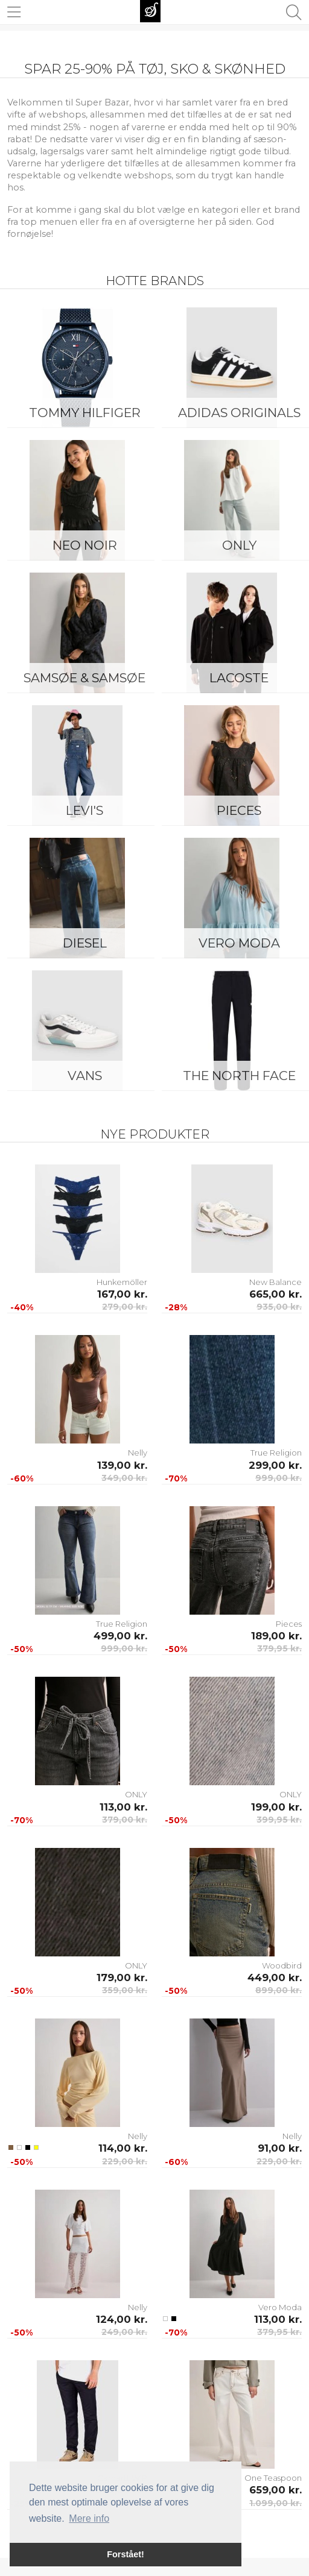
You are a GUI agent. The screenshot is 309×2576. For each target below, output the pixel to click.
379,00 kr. (124, 1819)
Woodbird (282, 1965)
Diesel (85, 942)
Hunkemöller (122, 1282)
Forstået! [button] (125, 2554)
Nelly (137, 1452)
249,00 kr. (124, 2332)
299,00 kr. (275, 1465)
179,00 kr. (122, 1977)
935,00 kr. (279, 1307)
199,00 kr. (276, 1807)
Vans (85, 1075)
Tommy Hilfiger (85, 412)
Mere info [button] (89, 2518)
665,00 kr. (275, 1294)
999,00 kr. (278, 1478)
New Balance (275, 1282)
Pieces (289, 1624)
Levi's (84, 810)
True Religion (276, 1452)
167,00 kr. (122, 1294)
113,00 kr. (123, 1807)
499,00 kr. (120, 1636)
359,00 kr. (124, 1990)
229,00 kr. (124, 2161)
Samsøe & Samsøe (84, 677)
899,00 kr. (278, 1990)
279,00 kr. (124, 1307)
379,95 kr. (279, 1648)
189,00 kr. (276, 1636)
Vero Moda (280, 2307)
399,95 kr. (279, 1819)
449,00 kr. (274, 1977)
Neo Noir (85, 545)
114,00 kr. (122, 2148)
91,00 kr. (280, 2148)
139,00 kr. (122, 1465)
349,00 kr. (124, 1478)
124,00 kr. (121, 2319)
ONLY (136, 1794)
